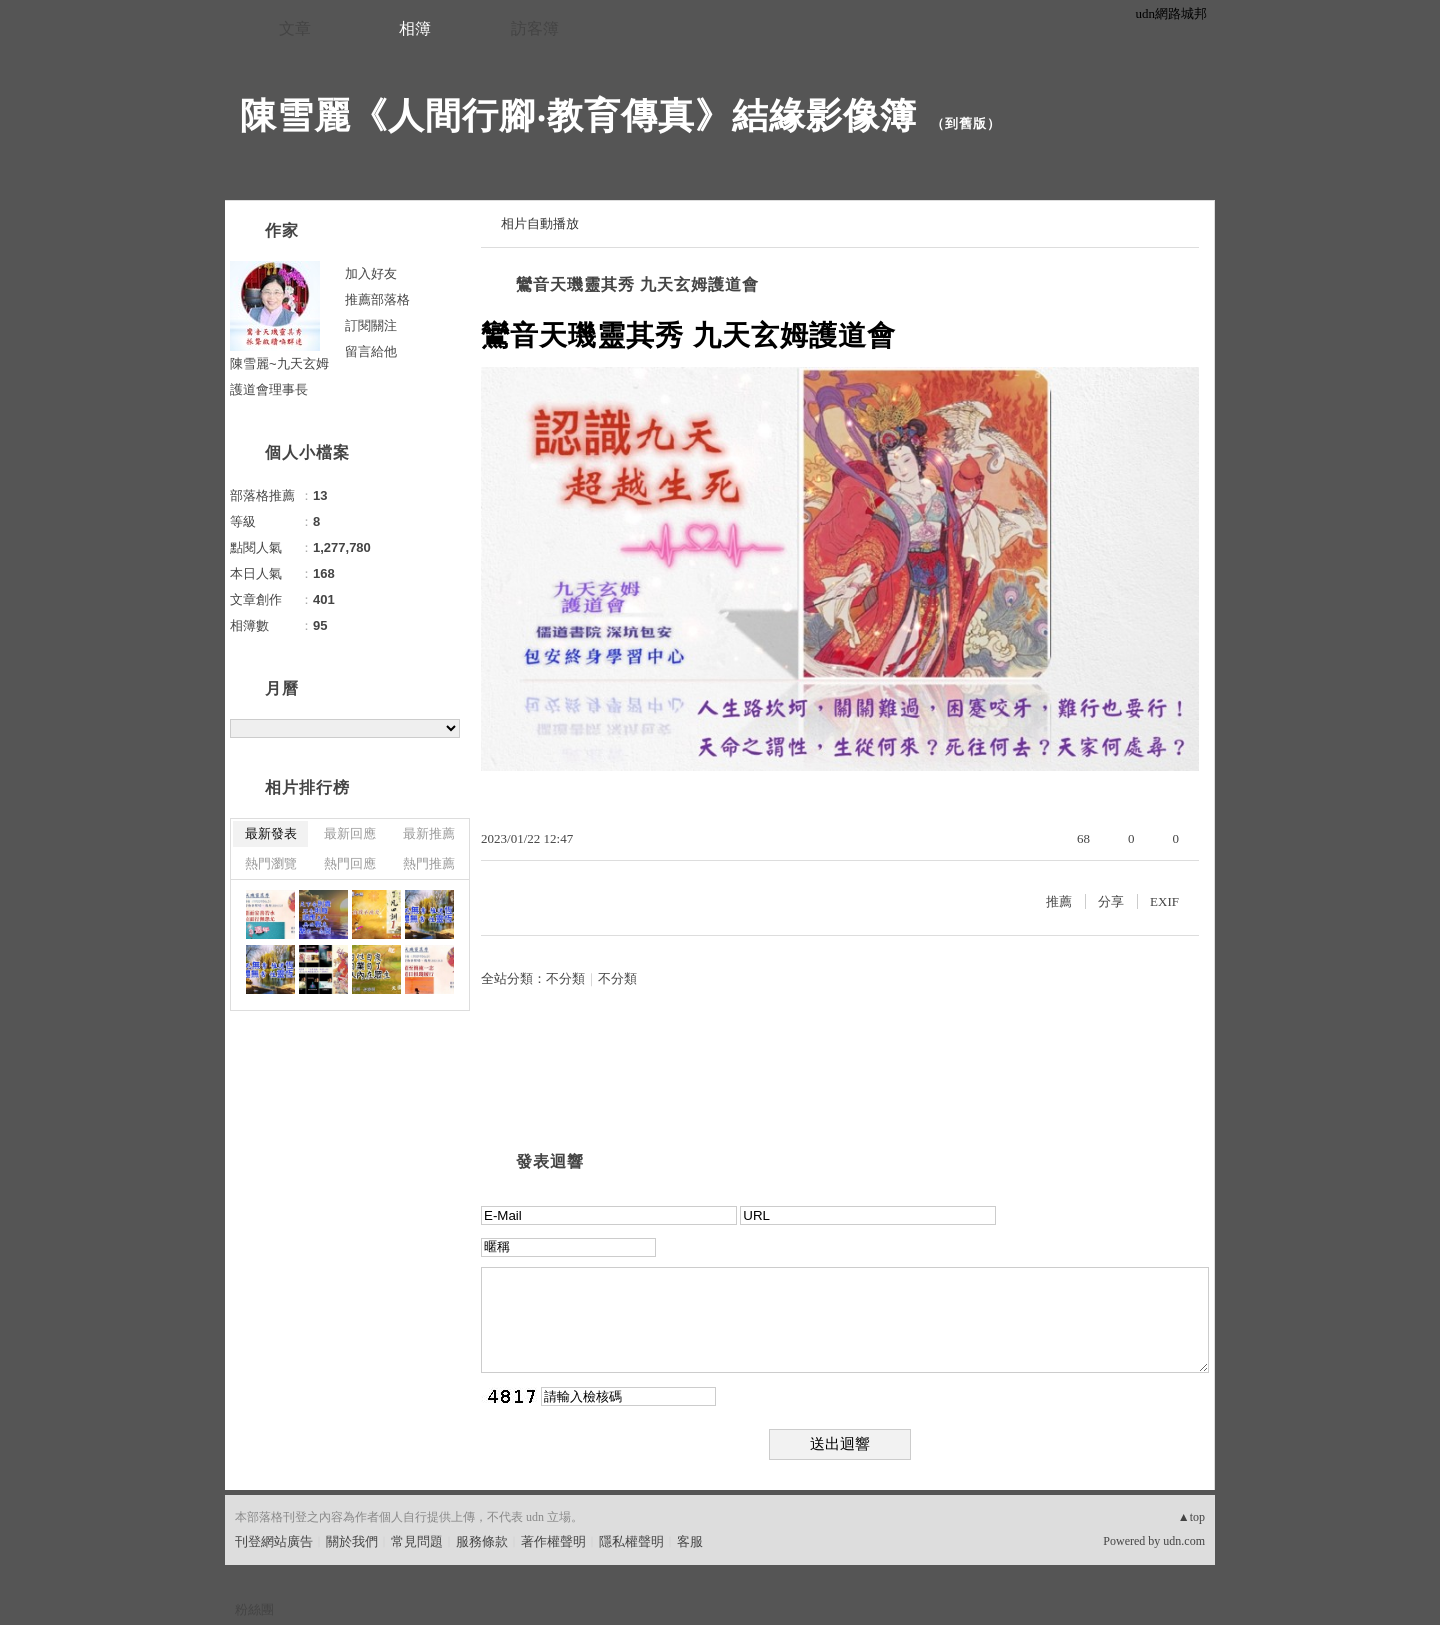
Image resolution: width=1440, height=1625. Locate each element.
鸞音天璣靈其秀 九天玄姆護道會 (637, 284)
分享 (1111, 901)
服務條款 (482, 1541)
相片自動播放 (540, 223)
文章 (295, 28)
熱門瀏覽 (271, 863)
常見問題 (417, 1541)
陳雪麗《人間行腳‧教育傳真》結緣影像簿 (578, 115)
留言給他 (371, 351)
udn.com (1184, 1541)
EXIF (1164, 901)
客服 (690, 1541)
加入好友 (371, 273)
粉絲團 (254, 1609)
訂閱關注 (371, 325)
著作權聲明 (553, 1541)
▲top (1191, 1517)
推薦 (1059, 901)
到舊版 (966, 123)
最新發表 (271, 833)
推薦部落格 (377, 299)
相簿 (415, 28)
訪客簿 (535, 28)
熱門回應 (350, 863)
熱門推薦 (429, 863)
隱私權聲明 (631, 1541)
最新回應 (350, 833)
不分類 (565, 978)
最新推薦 (429, 833)
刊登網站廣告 (274, 1541)
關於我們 (352, 1541)
